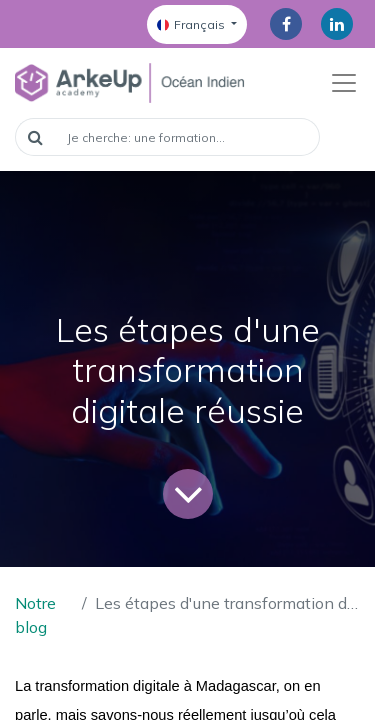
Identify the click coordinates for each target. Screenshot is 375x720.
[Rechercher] (35, 137)
